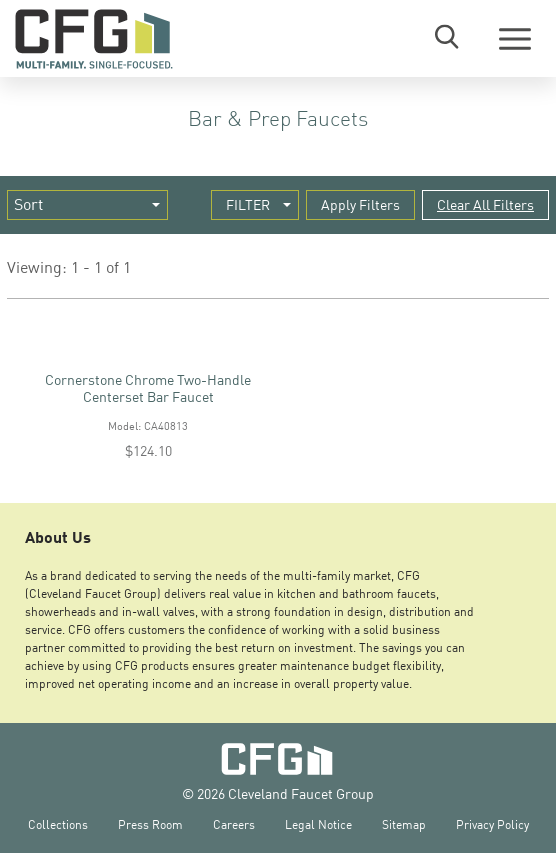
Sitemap (404, 824)
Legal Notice (318, 824)
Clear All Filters (485, 204)
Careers (234, 824)
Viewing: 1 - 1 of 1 (69, 267)
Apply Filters (360, 204)
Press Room (150, 824)
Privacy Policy (492, 824)
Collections (58, 824)
